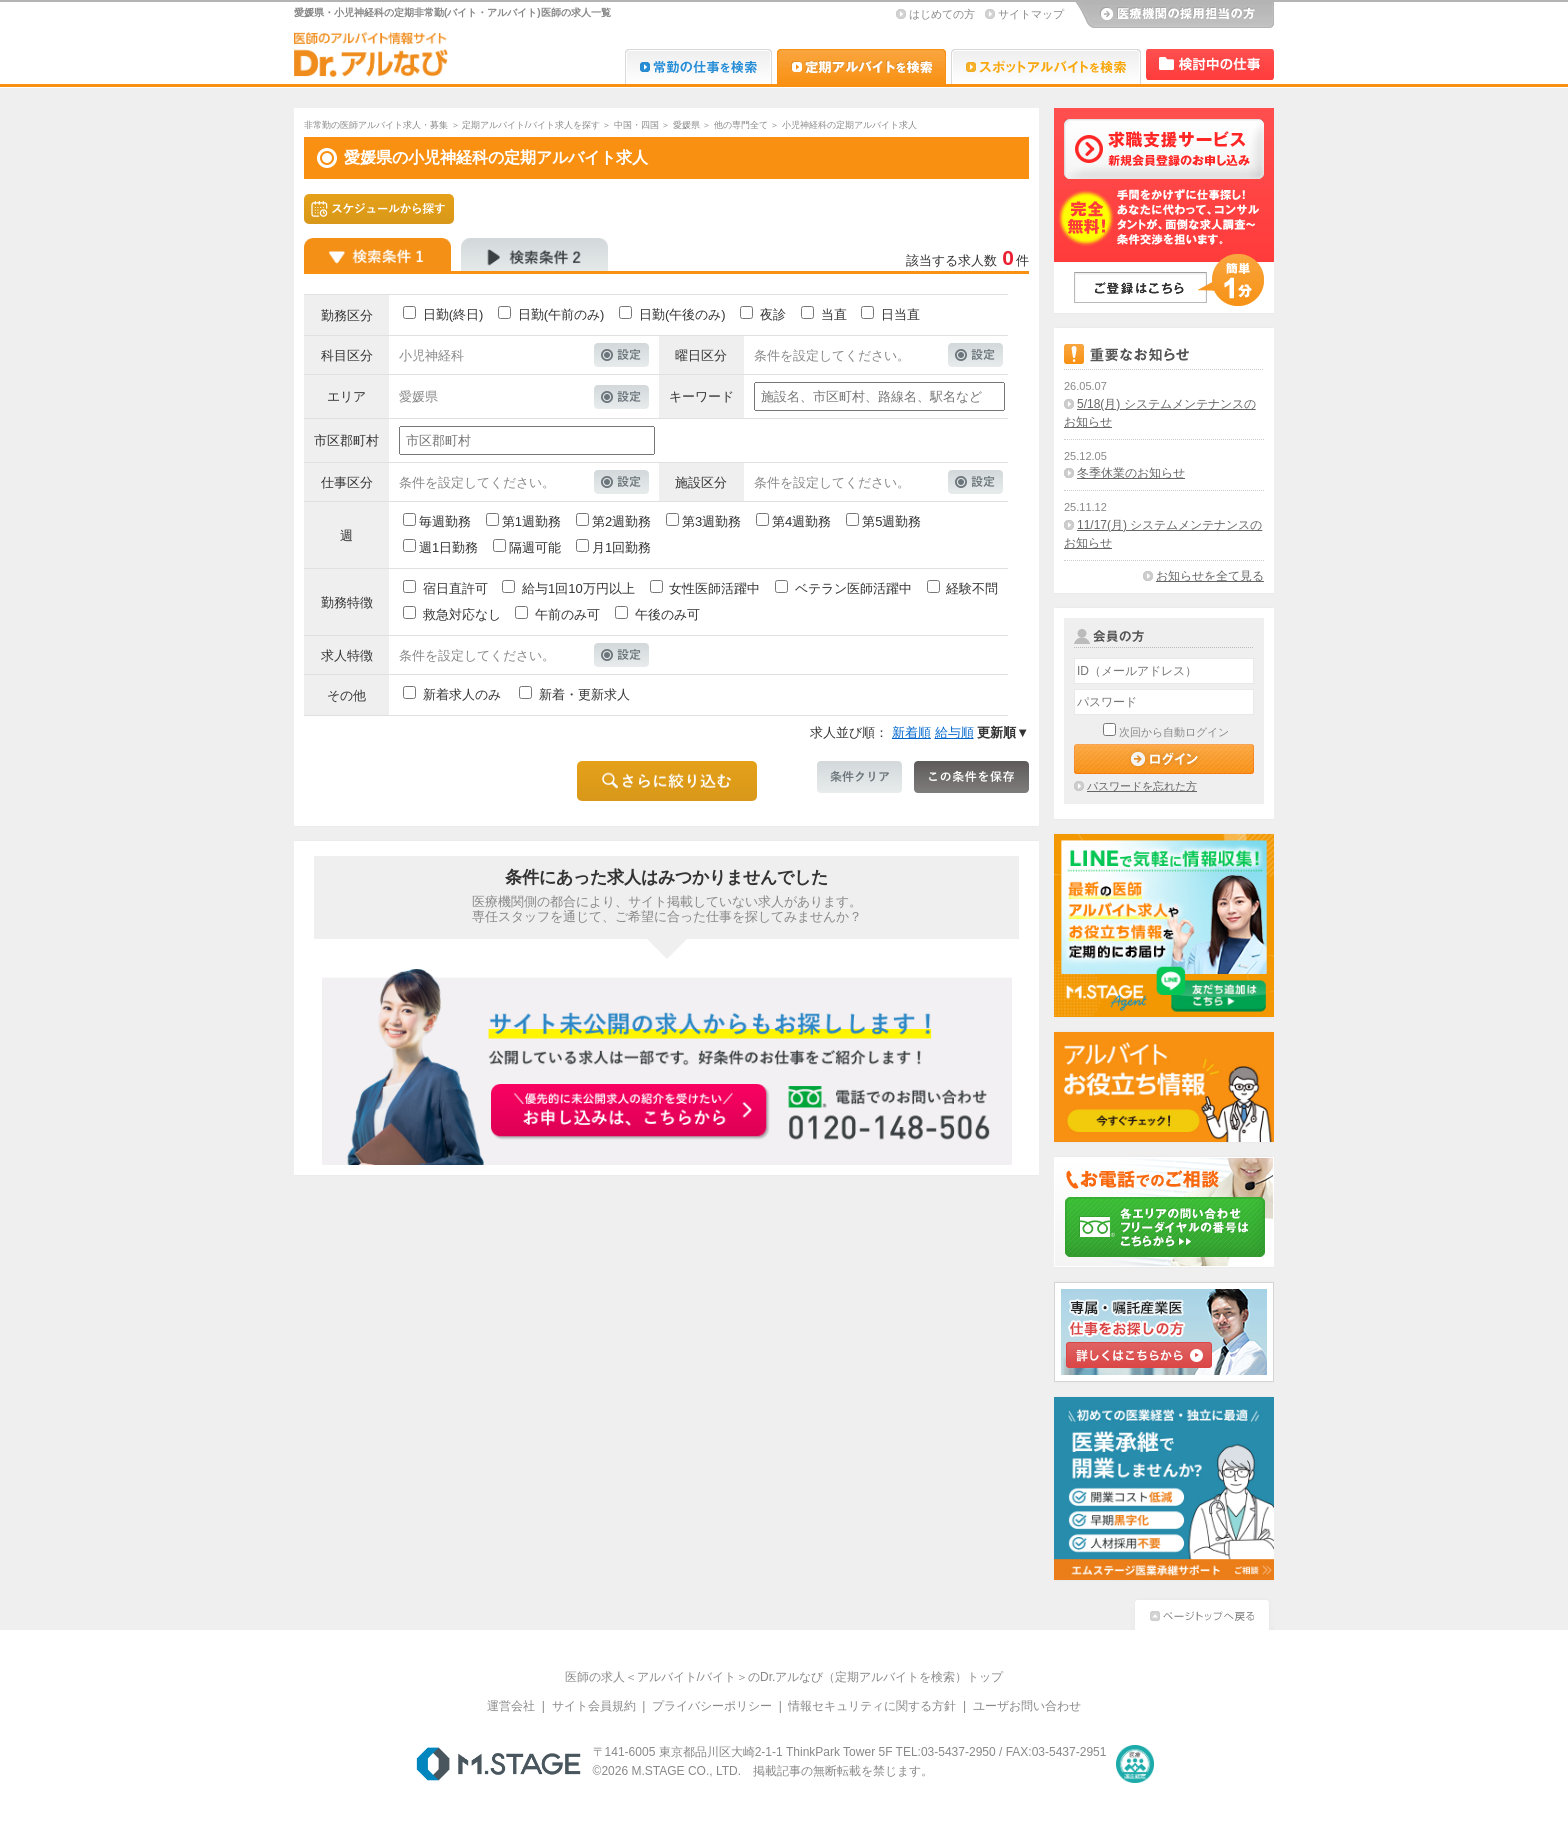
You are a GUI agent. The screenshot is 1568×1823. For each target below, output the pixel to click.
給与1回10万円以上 (578, 588)
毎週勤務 (445, 521)
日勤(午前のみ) (561, 314)
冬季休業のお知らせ (1131, 473)
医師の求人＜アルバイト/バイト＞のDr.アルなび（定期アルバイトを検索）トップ (784, 1677)
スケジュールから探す (379, 209)
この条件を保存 (971, 777)
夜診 (773, 314)
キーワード (701, 396)
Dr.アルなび (861, 66)
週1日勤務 (448, 547)
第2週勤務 (621, 521)
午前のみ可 (567, 614)
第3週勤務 (711, 521)
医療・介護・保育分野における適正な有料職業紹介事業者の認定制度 (1135, 1764)
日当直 (900, 314)
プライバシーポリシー (712, 1706)
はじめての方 (942, 14)
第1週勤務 (531, 521)
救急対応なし (462, 614)
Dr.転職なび (698, 66)
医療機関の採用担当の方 (1174, 15)
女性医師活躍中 (714, 588)
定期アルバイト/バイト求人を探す (531, 125)
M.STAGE (498, 1764)
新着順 (911, 732)
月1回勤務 (621, 547)
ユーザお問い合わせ (1027, 1706)
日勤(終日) (453, 314)
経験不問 (972, 588)
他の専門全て (741, 125)
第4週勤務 (801, 521)
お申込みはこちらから (630, 1112)
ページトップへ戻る (1202, 1612)
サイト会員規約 (594, 1706)
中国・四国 (636, 125)
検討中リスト (1210, 64)
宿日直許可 (455, 588)
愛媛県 (686, 125)
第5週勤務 (891, 521)
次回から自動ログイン (1174, 732)
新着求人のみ (462, 694)
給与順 (954, 732)
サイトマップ (1031, 14)
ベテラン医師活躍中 (853, 588)
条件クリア (859, 777)
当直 (834, 314)
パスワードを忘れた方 (1142, 786)
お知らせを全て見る (1210, 576)
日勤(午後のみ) (682, 314)
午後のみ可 (667, 614)
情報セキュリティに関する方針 (872, 1706)
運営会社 (511, 1706)
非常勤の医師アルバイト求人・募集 (376, 125)
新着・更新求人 (584, 694)
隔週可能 (535, 547)
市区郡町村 (346, 440)
